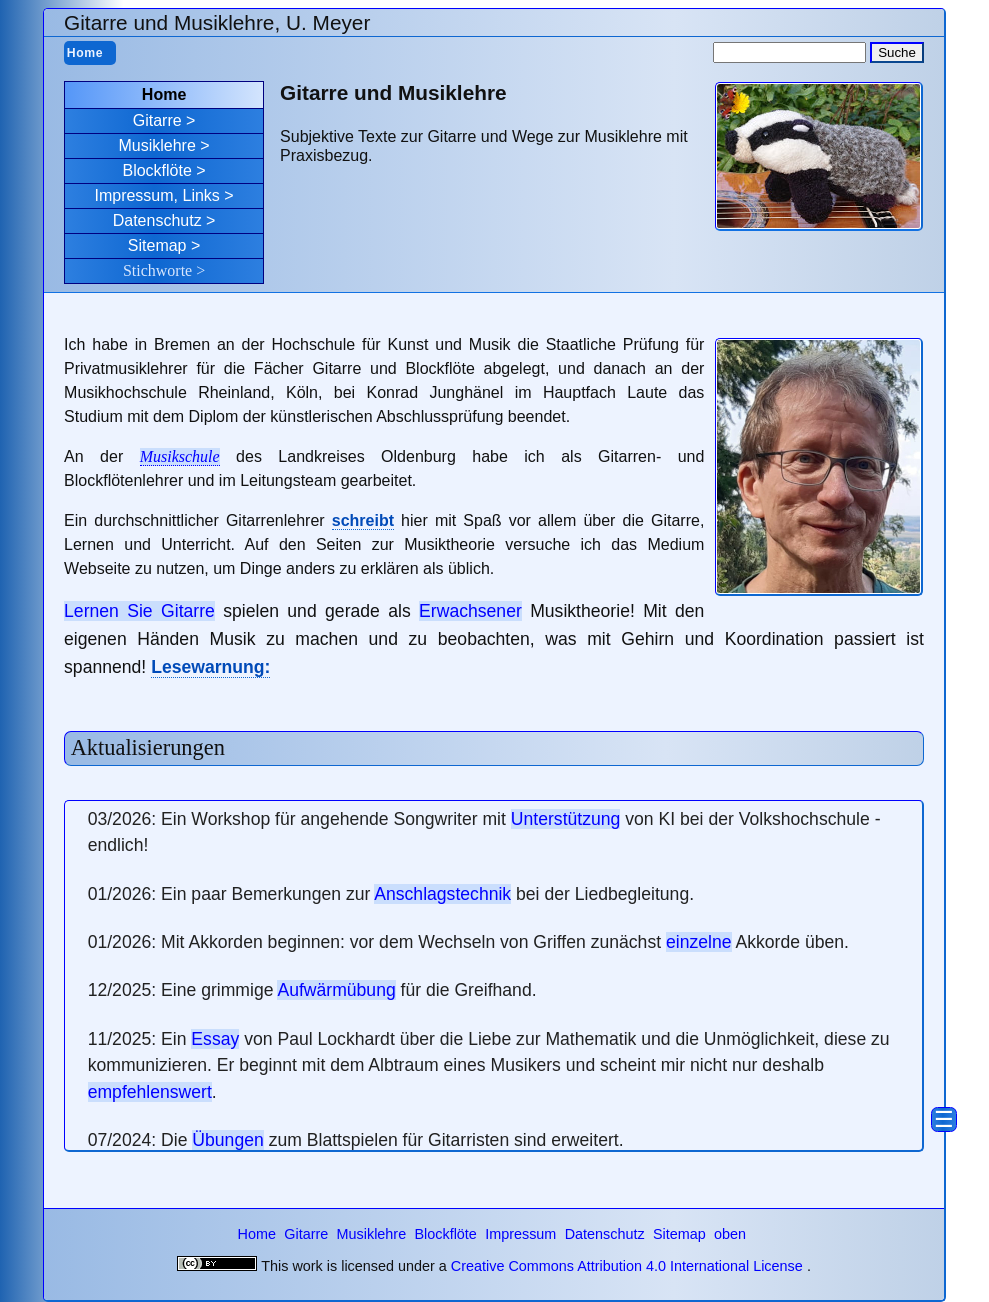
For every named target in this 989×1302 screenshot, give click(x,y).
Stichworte (157, 270)
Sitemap (157, 245)
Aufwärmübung (336, 990)
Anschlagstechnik (442, 894)
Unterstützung (566, 819)
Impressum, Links (156, 195)
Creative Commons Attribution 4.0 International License (627, 1266)
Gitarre (157, 120)
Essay (215, 1039)
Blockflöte (156, 170)
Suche (897, 52)
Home (85, 53)
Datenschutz (157, 220)
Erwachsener (470, 611)
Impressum (522, 1234)
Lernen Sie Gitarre (139, 611)
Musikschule (180, 456)
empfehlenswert (150, 1092)
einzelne (699, 942)
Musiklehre (156, 145)
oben (730, 1234)
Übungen (227, 1140)
